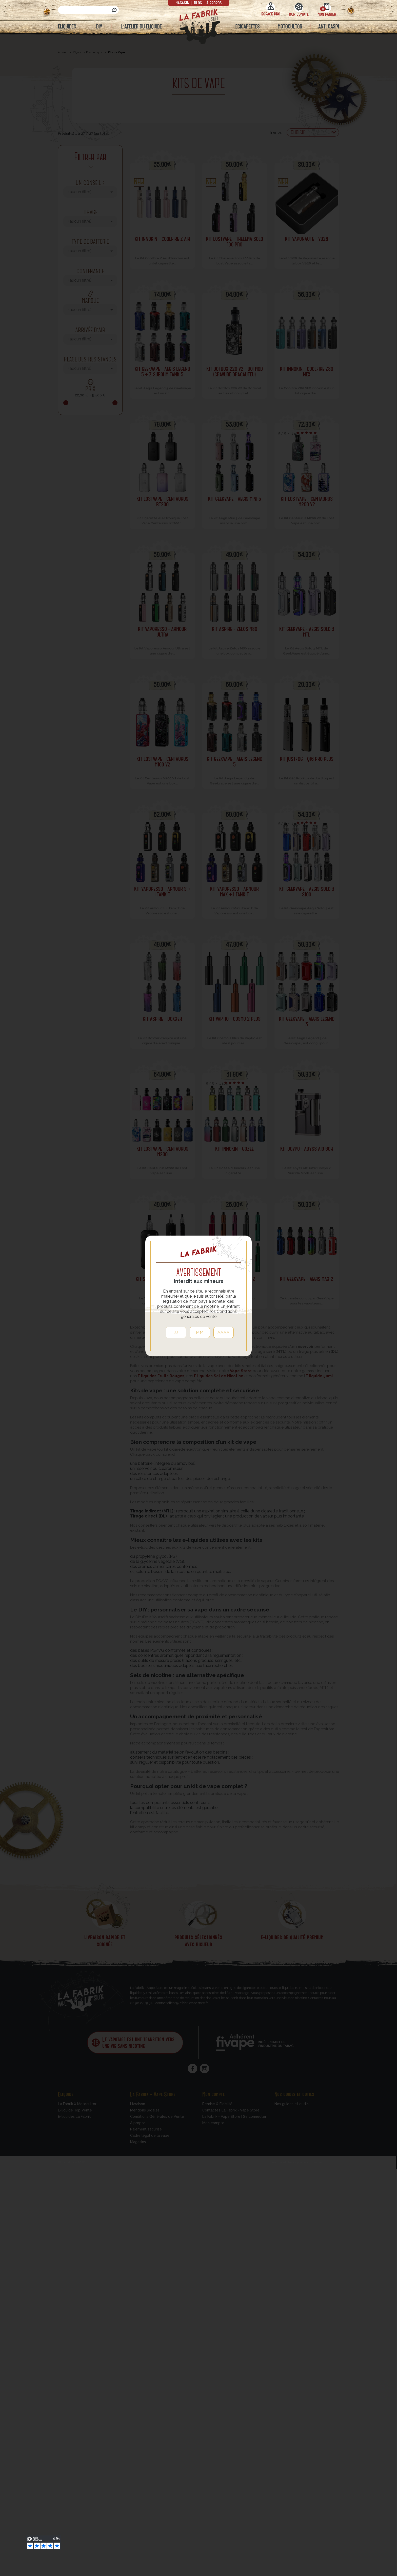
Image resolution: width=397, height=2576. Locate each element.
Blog (198, 3)
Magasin (182, 3)
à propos (213, 3)
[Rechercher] (88, 10)
